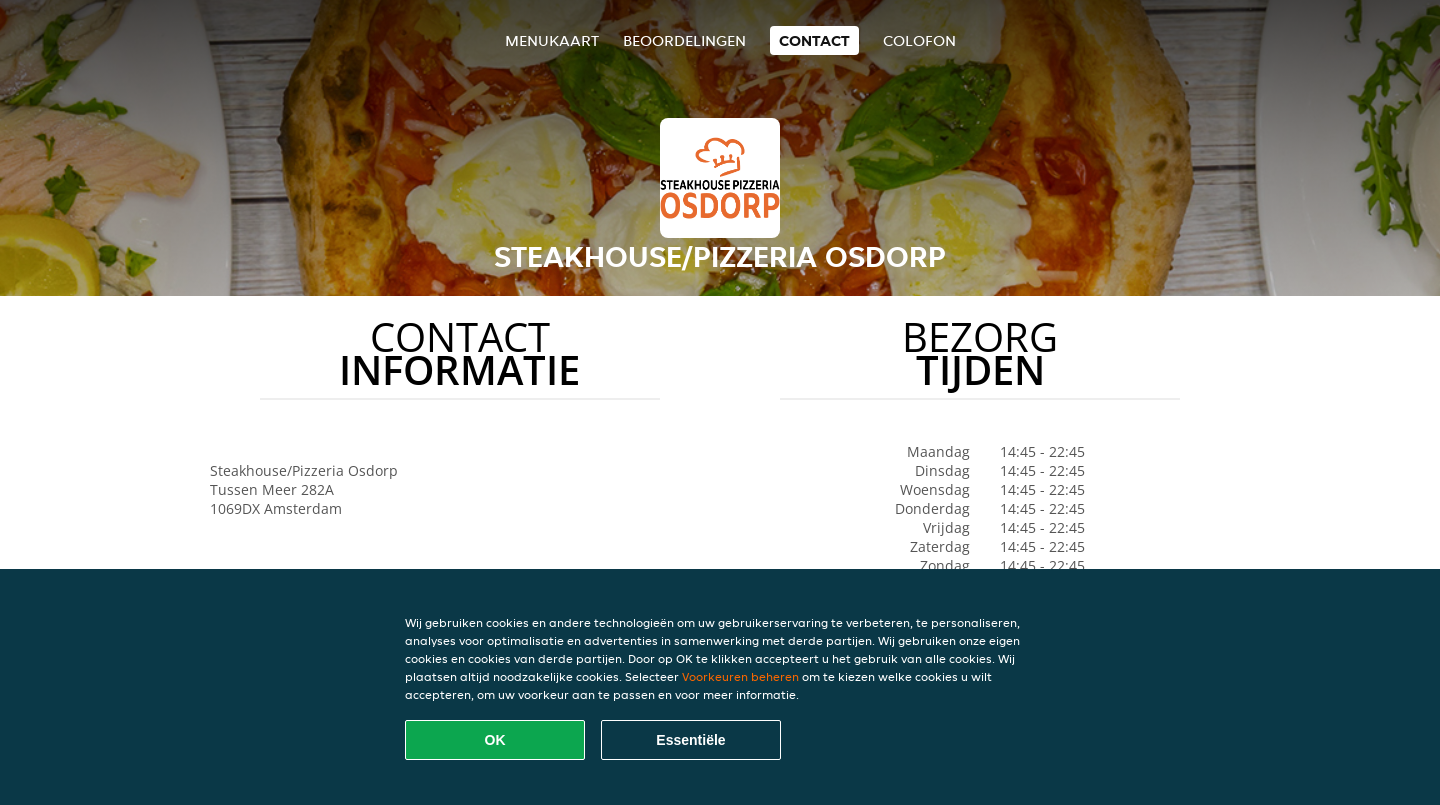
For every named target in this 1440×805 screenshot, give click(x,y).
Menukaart (552, 40)
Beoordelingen (684, 40)
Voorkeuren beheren (740, 676)
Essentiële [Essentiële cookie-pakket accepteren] (690, 740)
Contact (814, 40)
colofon (919, 40)
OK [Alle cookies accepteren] (495, 740)
